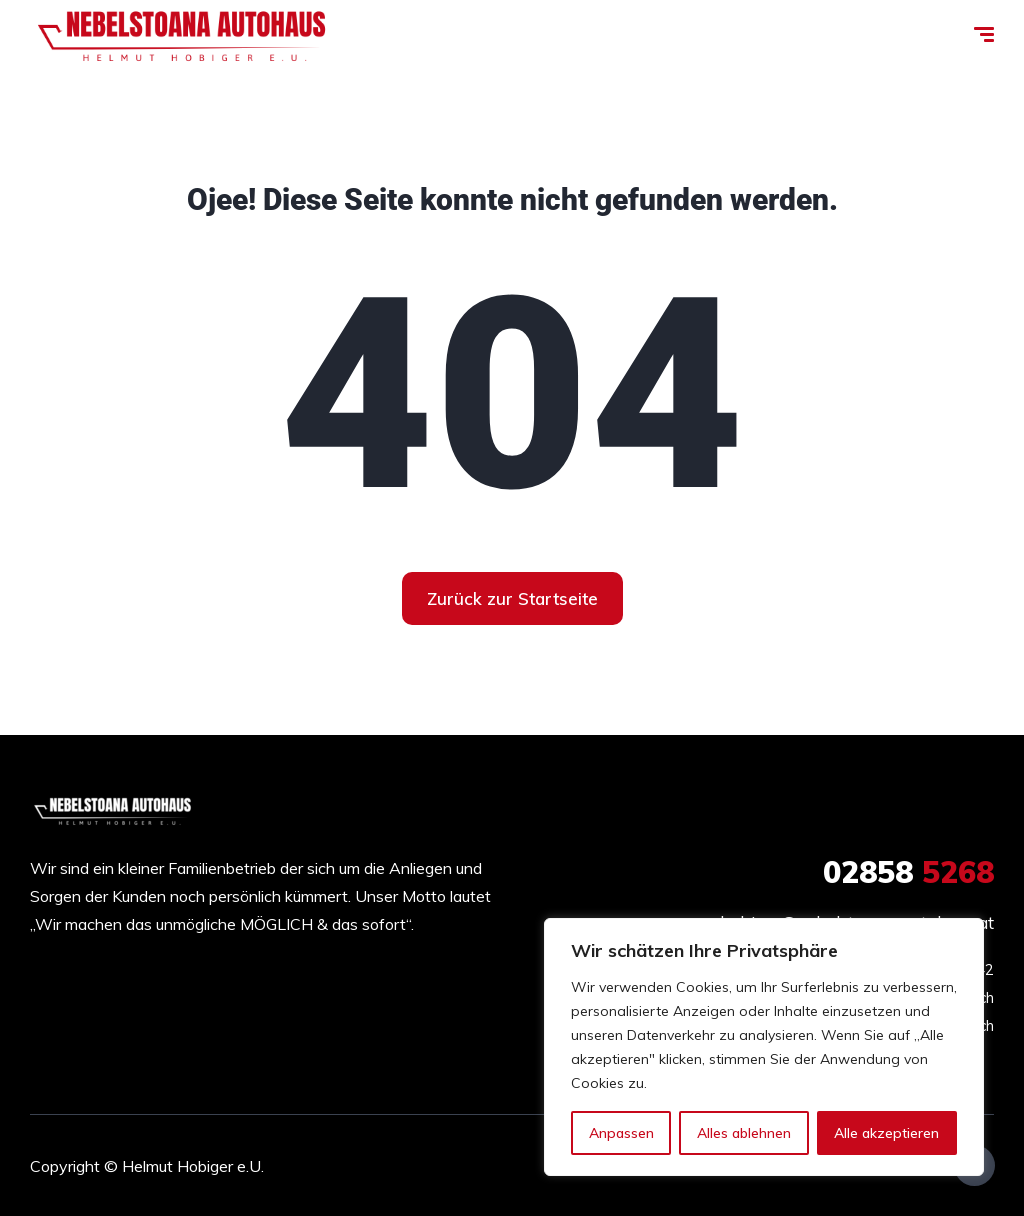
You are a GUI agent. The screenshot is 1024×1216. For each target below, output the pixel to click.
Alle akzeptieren (886, 1133)
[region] (764, 1047)
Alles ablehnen (744, 1133)
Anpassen (621, 1133)
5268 (908, 872)
